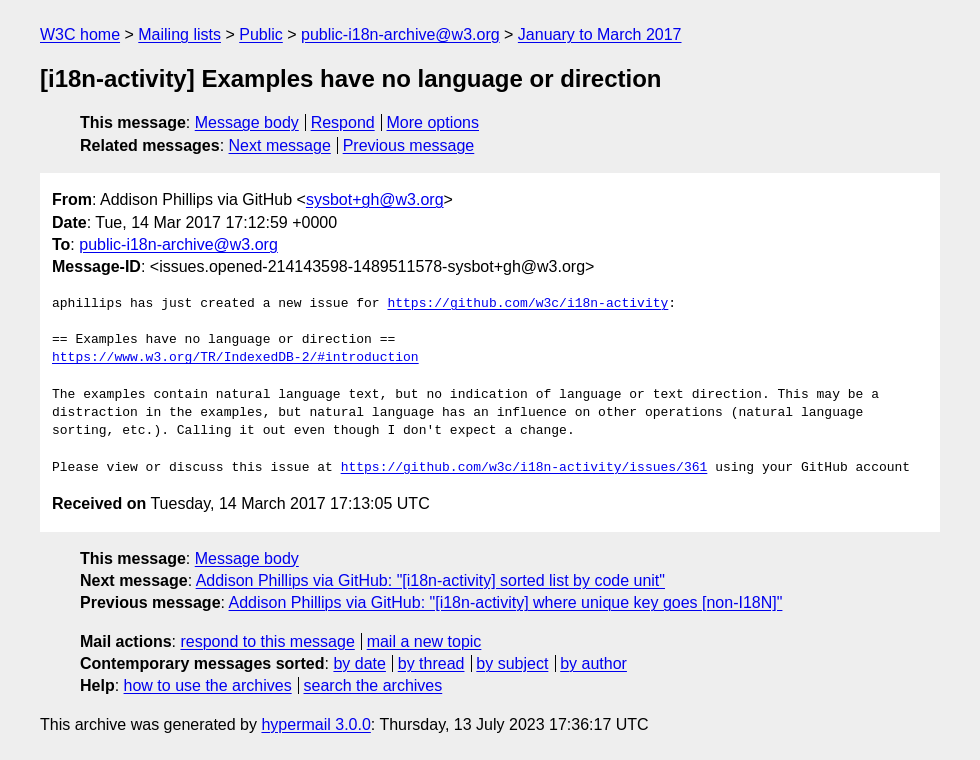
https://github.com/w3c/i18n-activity (527, 304)
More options (433, 122)
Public (261, 34)
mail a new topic (424, 641)
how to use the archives (208, 685)
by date (359, 663)
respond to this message (267, 641)
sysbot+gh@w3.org (375, 199)
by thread (431, 663)
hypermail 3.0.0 (315, 724)
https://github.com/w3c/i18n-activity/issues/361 (524, 468)
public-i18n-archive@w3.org (400, 34)
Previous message (409, 145)
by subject (512, 663)
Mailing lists (179, 34)
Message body (247, 122)
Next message (280, 145)
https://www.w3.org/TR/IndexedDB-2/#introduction (235, 358)
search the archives (373, 685)
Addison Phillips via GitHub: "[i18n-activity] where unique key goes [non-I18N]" (506, 602)
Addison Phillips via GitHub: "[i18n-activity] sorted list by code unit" (430, 580)
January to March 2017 (600, 34)
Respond (343, 122)
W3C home (80, 34)
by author (593, 663)
